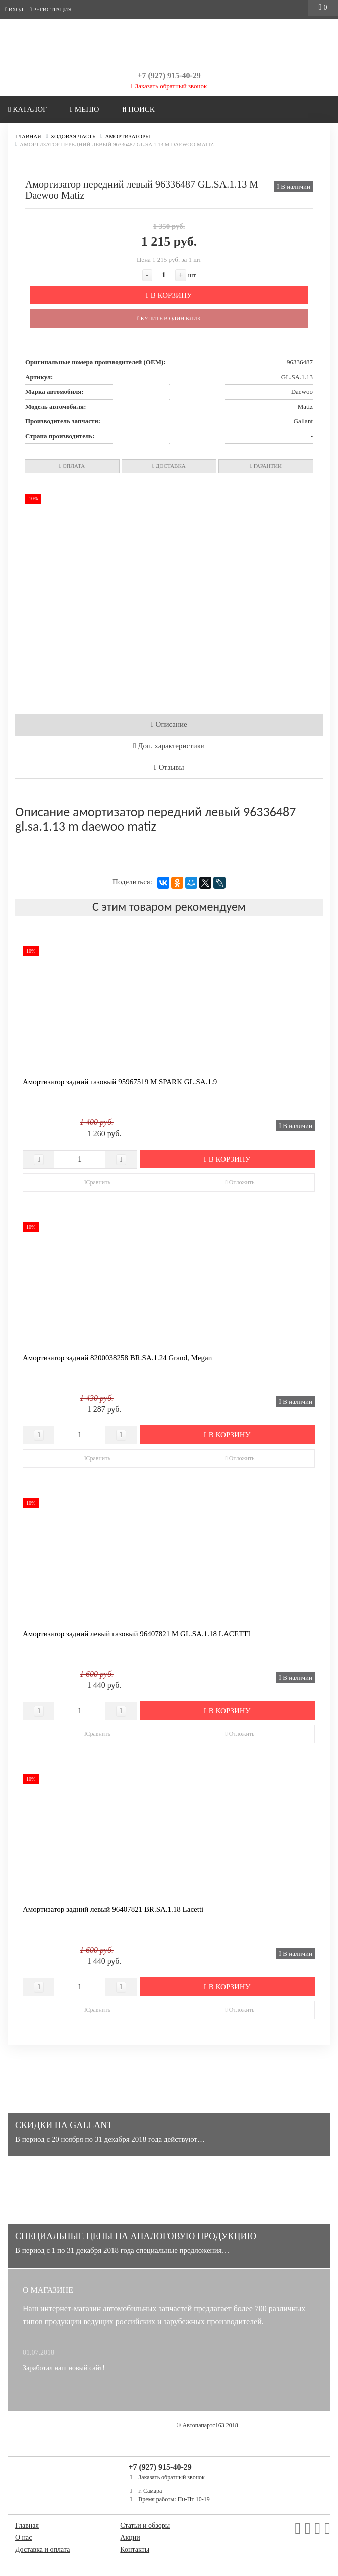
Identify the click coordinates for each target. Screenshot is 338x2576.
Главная (27, 2525)
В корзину (169, 295)
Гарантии (266, 466)
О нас (23, 2537)
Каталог (27, 109)
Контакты (134, 2549)
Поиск (138, 109)
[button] (304, 493)
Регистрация (51, 9)
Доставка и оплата (42, 2549)
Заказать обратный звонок (169, 86)
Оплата (72, 466)
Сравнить (97, 1182)
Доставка (168, 466)
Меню (84, 109)
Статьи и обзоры (145, 2525)
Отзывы (169, 767)
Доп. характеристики (169, 746)
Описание (169, 724)
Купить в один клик (169, 318)
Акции (130, 2537)
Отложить (239, 1182)
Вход (14, 9)
